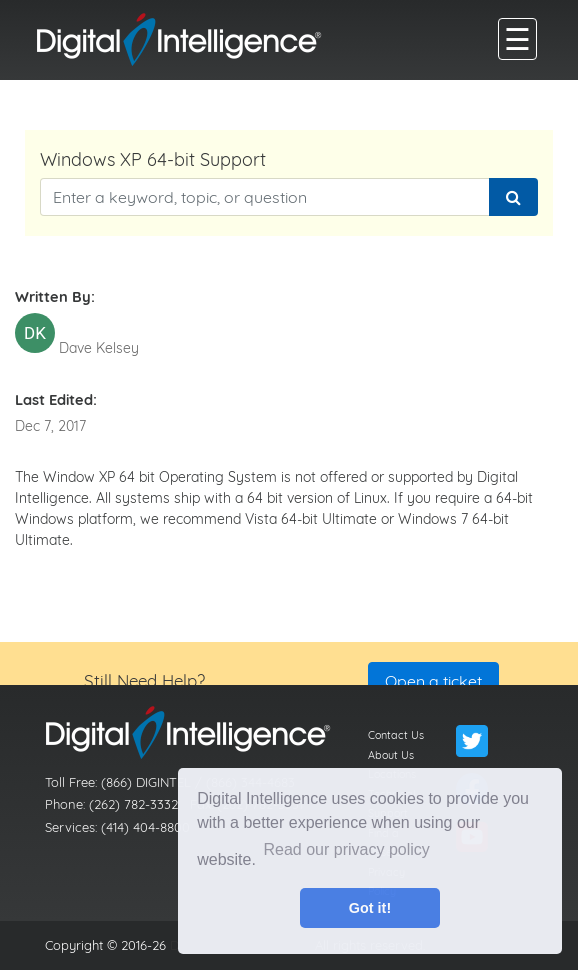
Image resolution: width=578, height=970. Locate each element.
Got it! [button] (370, 908)
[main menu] (517, 39)
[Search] (513, 197)
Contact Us (396, 735)
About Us (391, 755)
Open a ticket (433, 681)
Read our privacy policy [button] (347, 849)
